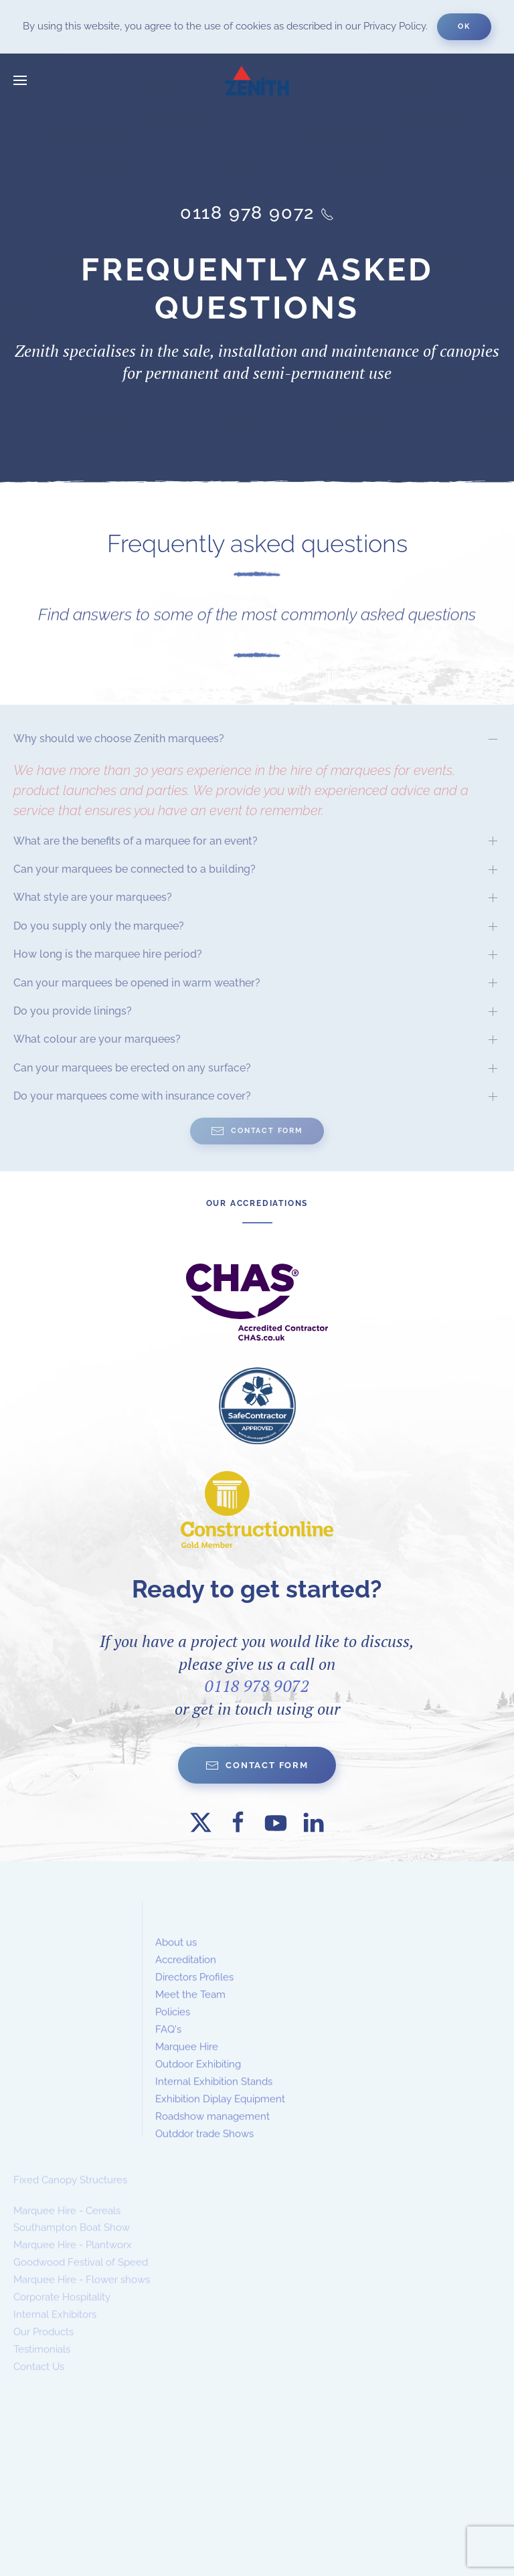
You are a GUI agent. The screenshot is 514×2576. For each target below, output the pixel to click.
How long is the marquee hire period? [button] (107, 954)
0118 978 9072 (257, 1686)
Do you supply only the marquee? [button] (98, 926)
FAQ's (168, 2045)
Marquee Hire (186, 2062)
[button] (20, 80)
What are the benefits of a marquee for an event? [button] (135, 841)
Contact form (257, 1765)
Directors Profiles (194, 1992)
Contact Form (257, 1131)
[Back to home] (257, 80)
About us (176, 1958)
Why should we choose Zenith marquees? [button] (118, 738)
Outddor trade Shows (204, 2149)
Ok (464, 26)
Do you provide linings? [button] (72, 1011)
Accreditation (185, 1976)
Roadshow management (212, 2132)
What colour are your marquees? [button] (97, 1039)
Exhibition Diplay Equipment (220, 2114)
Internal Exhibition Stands (213, 2097)
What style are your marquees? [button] (92, 897)
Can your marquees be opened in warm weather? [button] (136, 982)
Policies (172, 2027)
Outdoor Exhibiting (198, 2079)
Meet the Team (190, 2010)
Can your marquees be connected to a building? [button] (134, 869)
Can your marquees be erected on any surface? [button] (132, 1067)
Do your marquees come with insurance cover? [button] (132, 1096)
